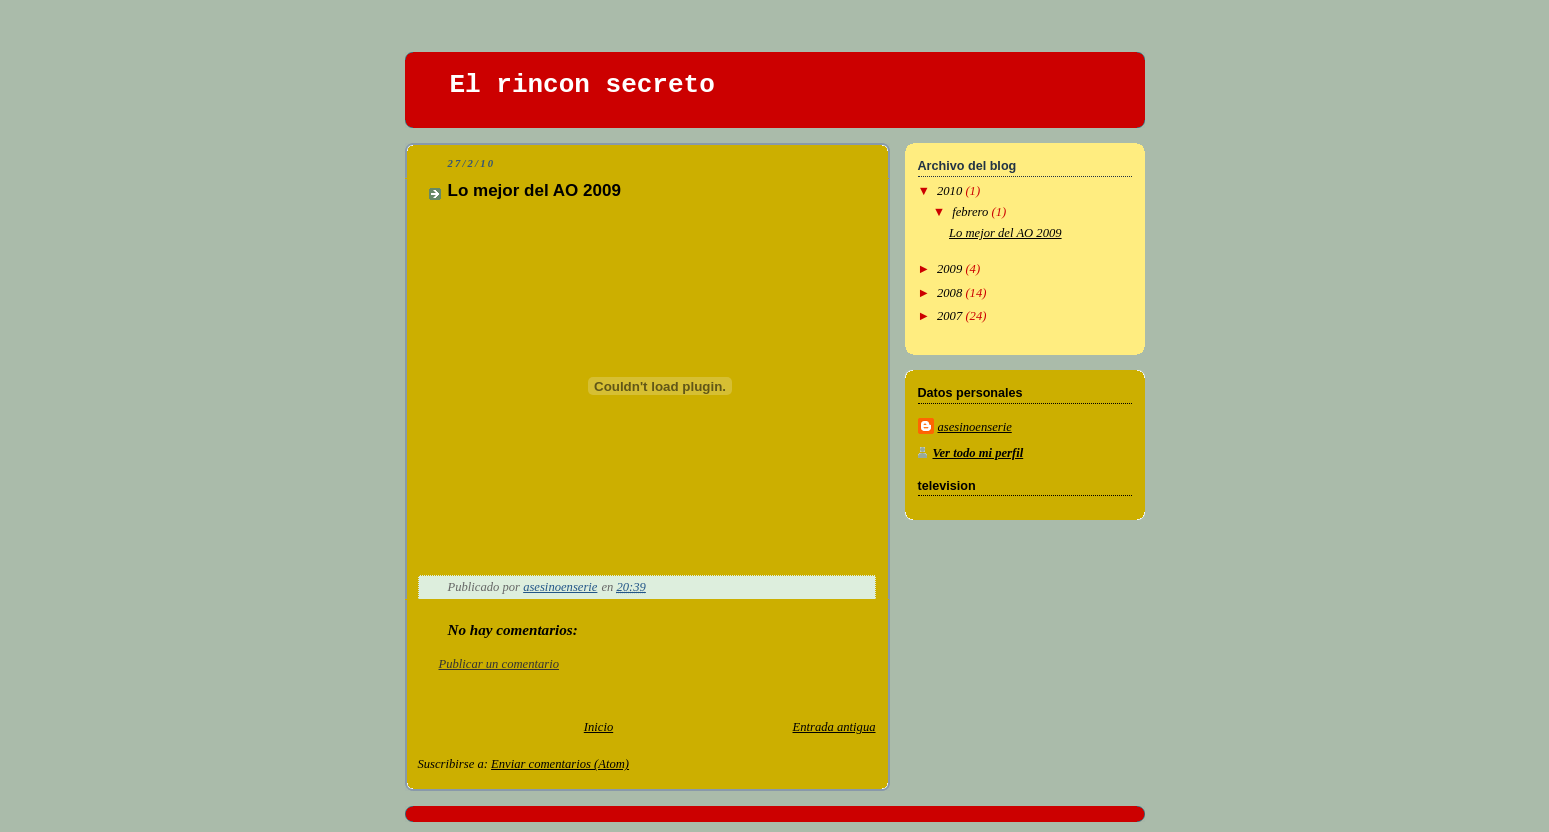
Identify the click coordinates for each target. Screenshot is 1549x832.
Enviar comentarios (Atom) (560, 764)
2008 (951, 293)
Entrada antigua (833, 727)
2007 (951, 316)
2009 (951, 269)
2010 (951, 191)
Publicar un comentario (499, 664)
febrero (971, 212)
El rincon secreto (582, 85)
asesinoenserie (975, 427)
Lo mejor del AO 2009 (1005, 233)
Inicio (598, 727)
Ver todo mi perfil (978, 453)
